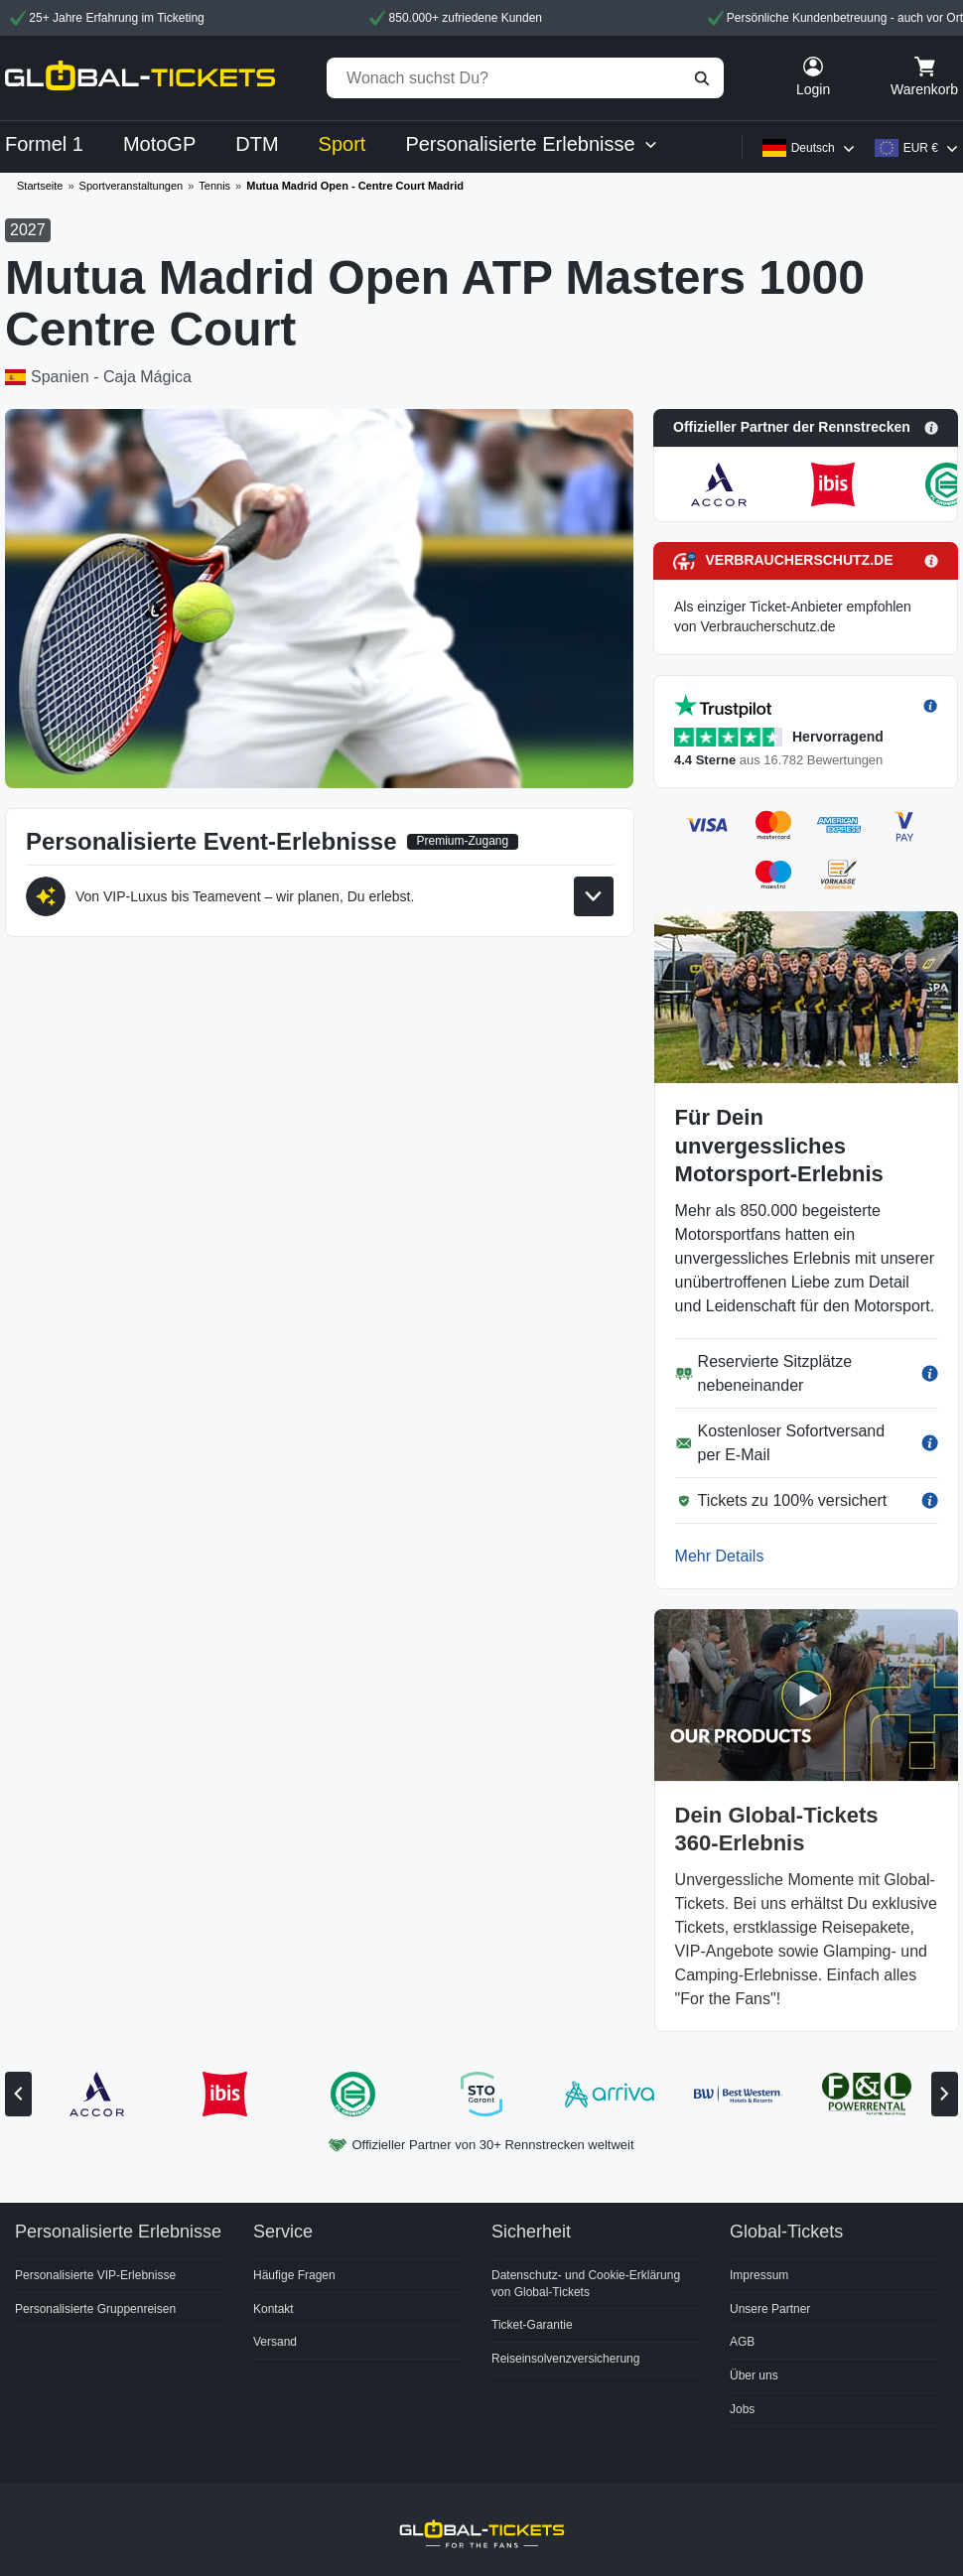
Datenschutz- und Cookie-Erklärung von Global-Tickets (585, 2283)
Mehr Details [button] (719, 1556)
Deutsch (813, 148)
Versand (275, 2342)
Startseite (40, 186)
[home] (140, 78)
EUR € (920, 148)
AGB (742, 2342)
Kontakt (273, 2309)
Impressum (759, 2275)
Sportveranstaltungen (131, 186)
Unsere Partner (770, 2309)
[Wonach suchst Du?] (525, 78)
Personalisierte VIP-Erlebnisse (95, 2275)
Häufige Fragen (294, 2275)
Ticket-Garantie (532, 2325)
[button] (805, 428)
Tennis (214, 186)
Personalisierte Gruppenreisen (95, 2309)
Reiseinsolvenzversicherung (565, 2359)
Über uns (754, 2375)
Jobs (742, 2409)
